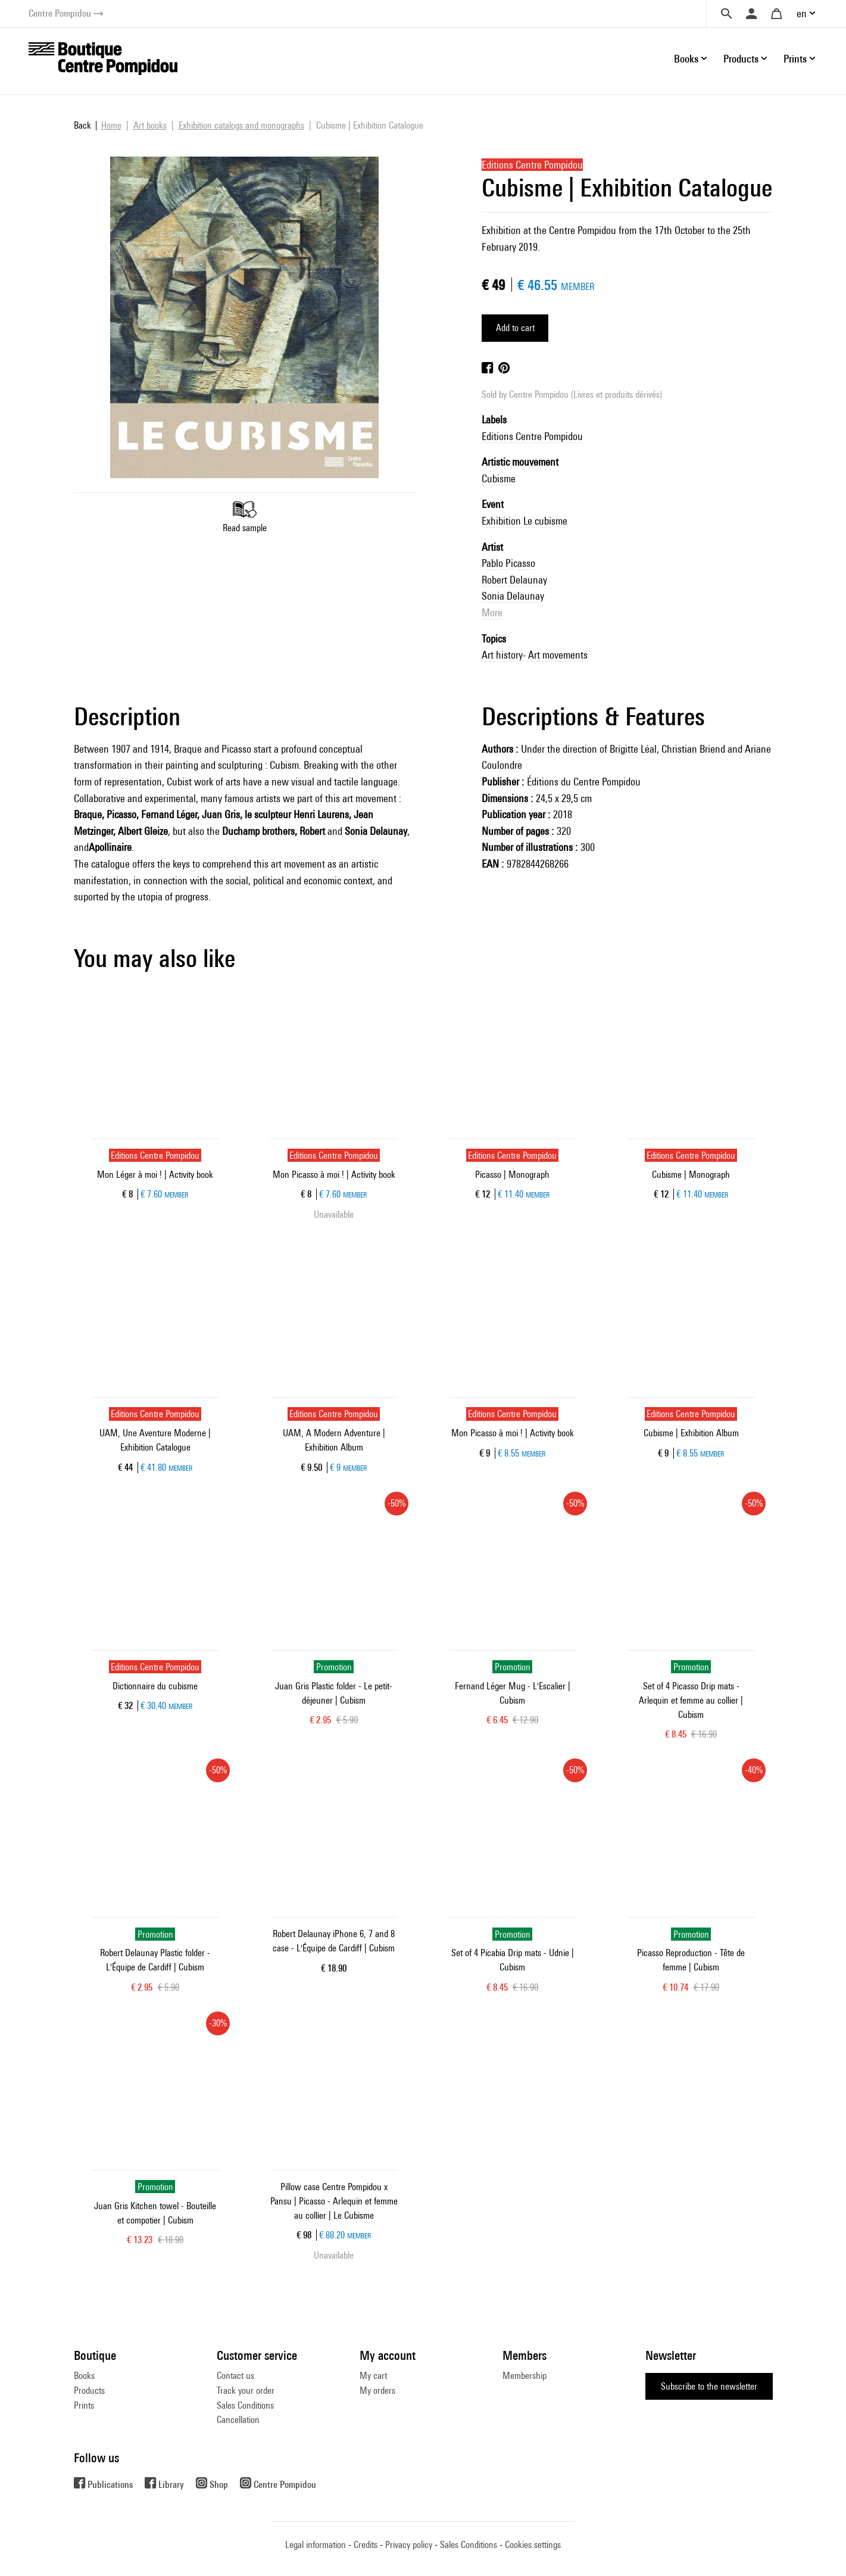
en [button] (802, 13)
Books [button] (686, 58)
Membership (524, 2375)
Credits (365, 2544)
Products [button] (740, 58)
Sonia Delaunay (513, 596)
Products (89, 2390)
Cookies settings (533, 2544)
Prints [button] (795, 58)
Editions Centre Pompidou (532, 436)
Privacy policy (408, 2544)
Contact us (235, 2375)
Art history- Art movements (535, 654)
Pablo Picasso (508, 563)
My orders (377, 2390)
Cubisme (499, 478)
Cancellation (238, 2419)
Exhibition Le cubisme (524, 520)
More (492, 612)
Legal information (315, 2544)
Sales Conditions (245, 2405)
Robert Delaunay (514, 579)
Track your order (245, 2390)
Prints (84, 2405)
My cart (373, 2375)
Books (84, 2375)
